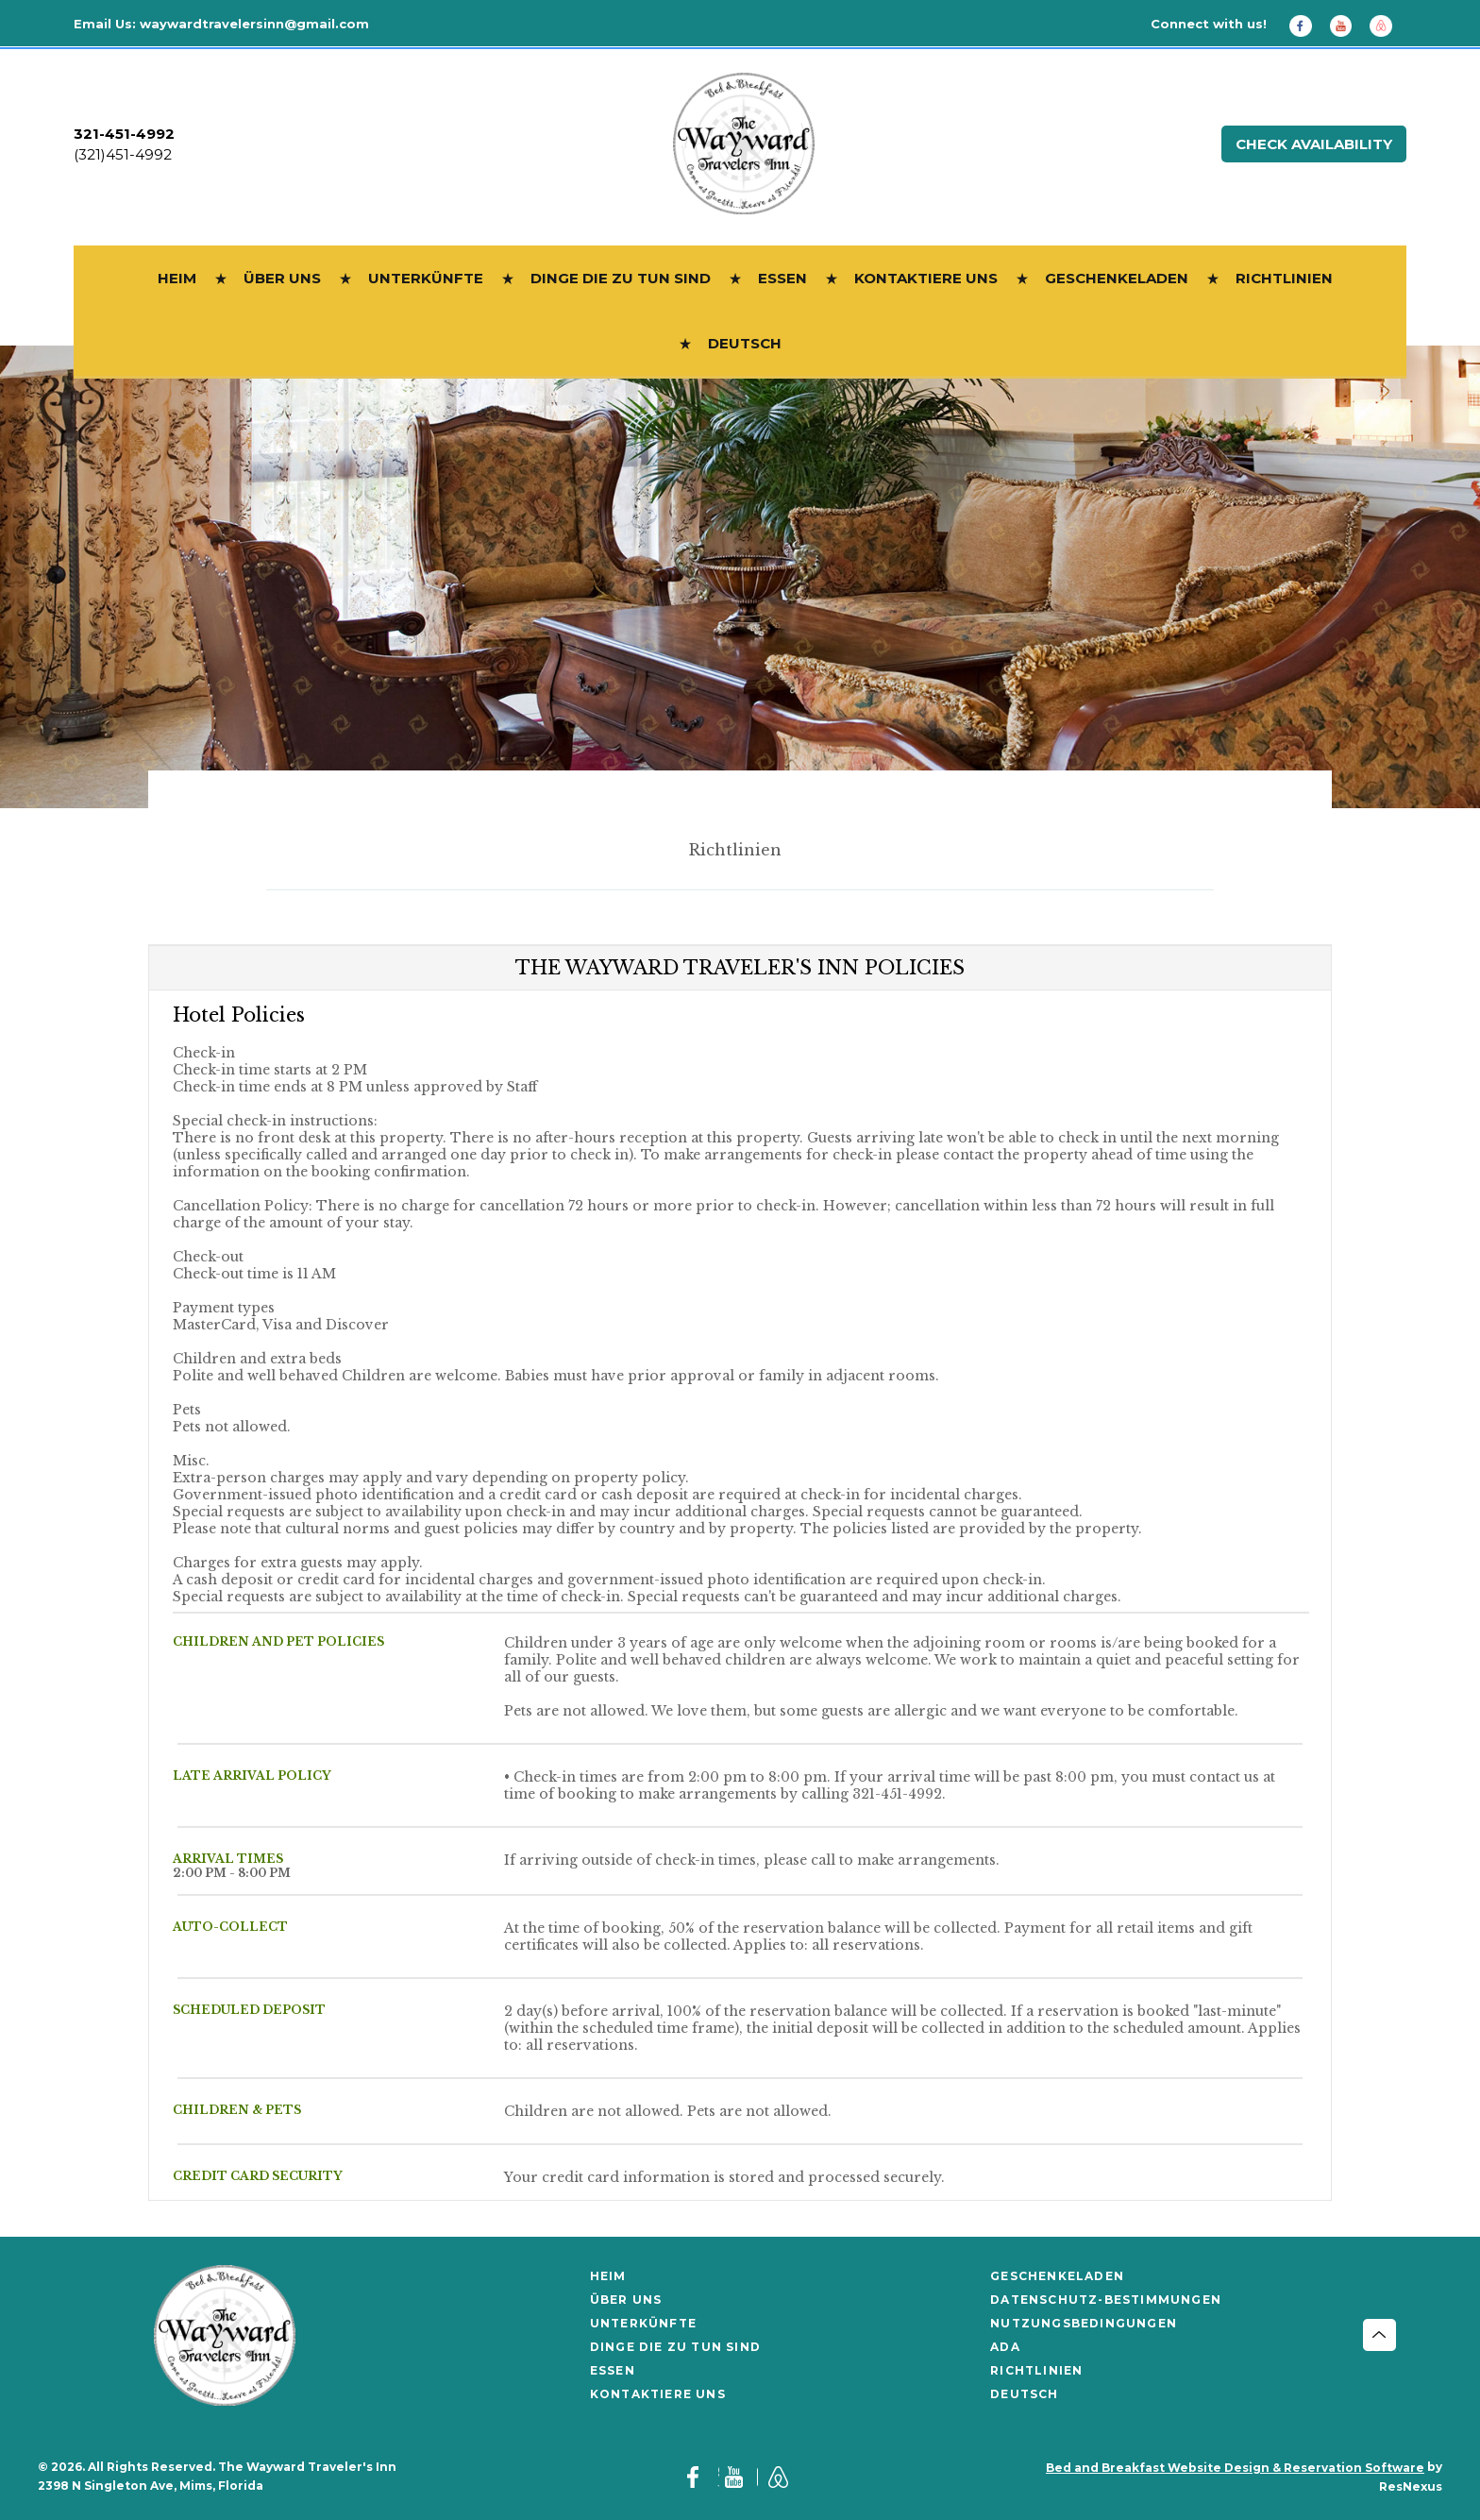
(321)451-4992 (123, 154)
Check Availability (1314, 144)
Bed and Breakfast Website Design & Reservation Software (1235, 2468)
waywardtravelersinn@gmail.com (254, 23)
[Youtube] (1348, 25)
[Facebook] (1307, 25)
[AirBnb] (1387, 25)
